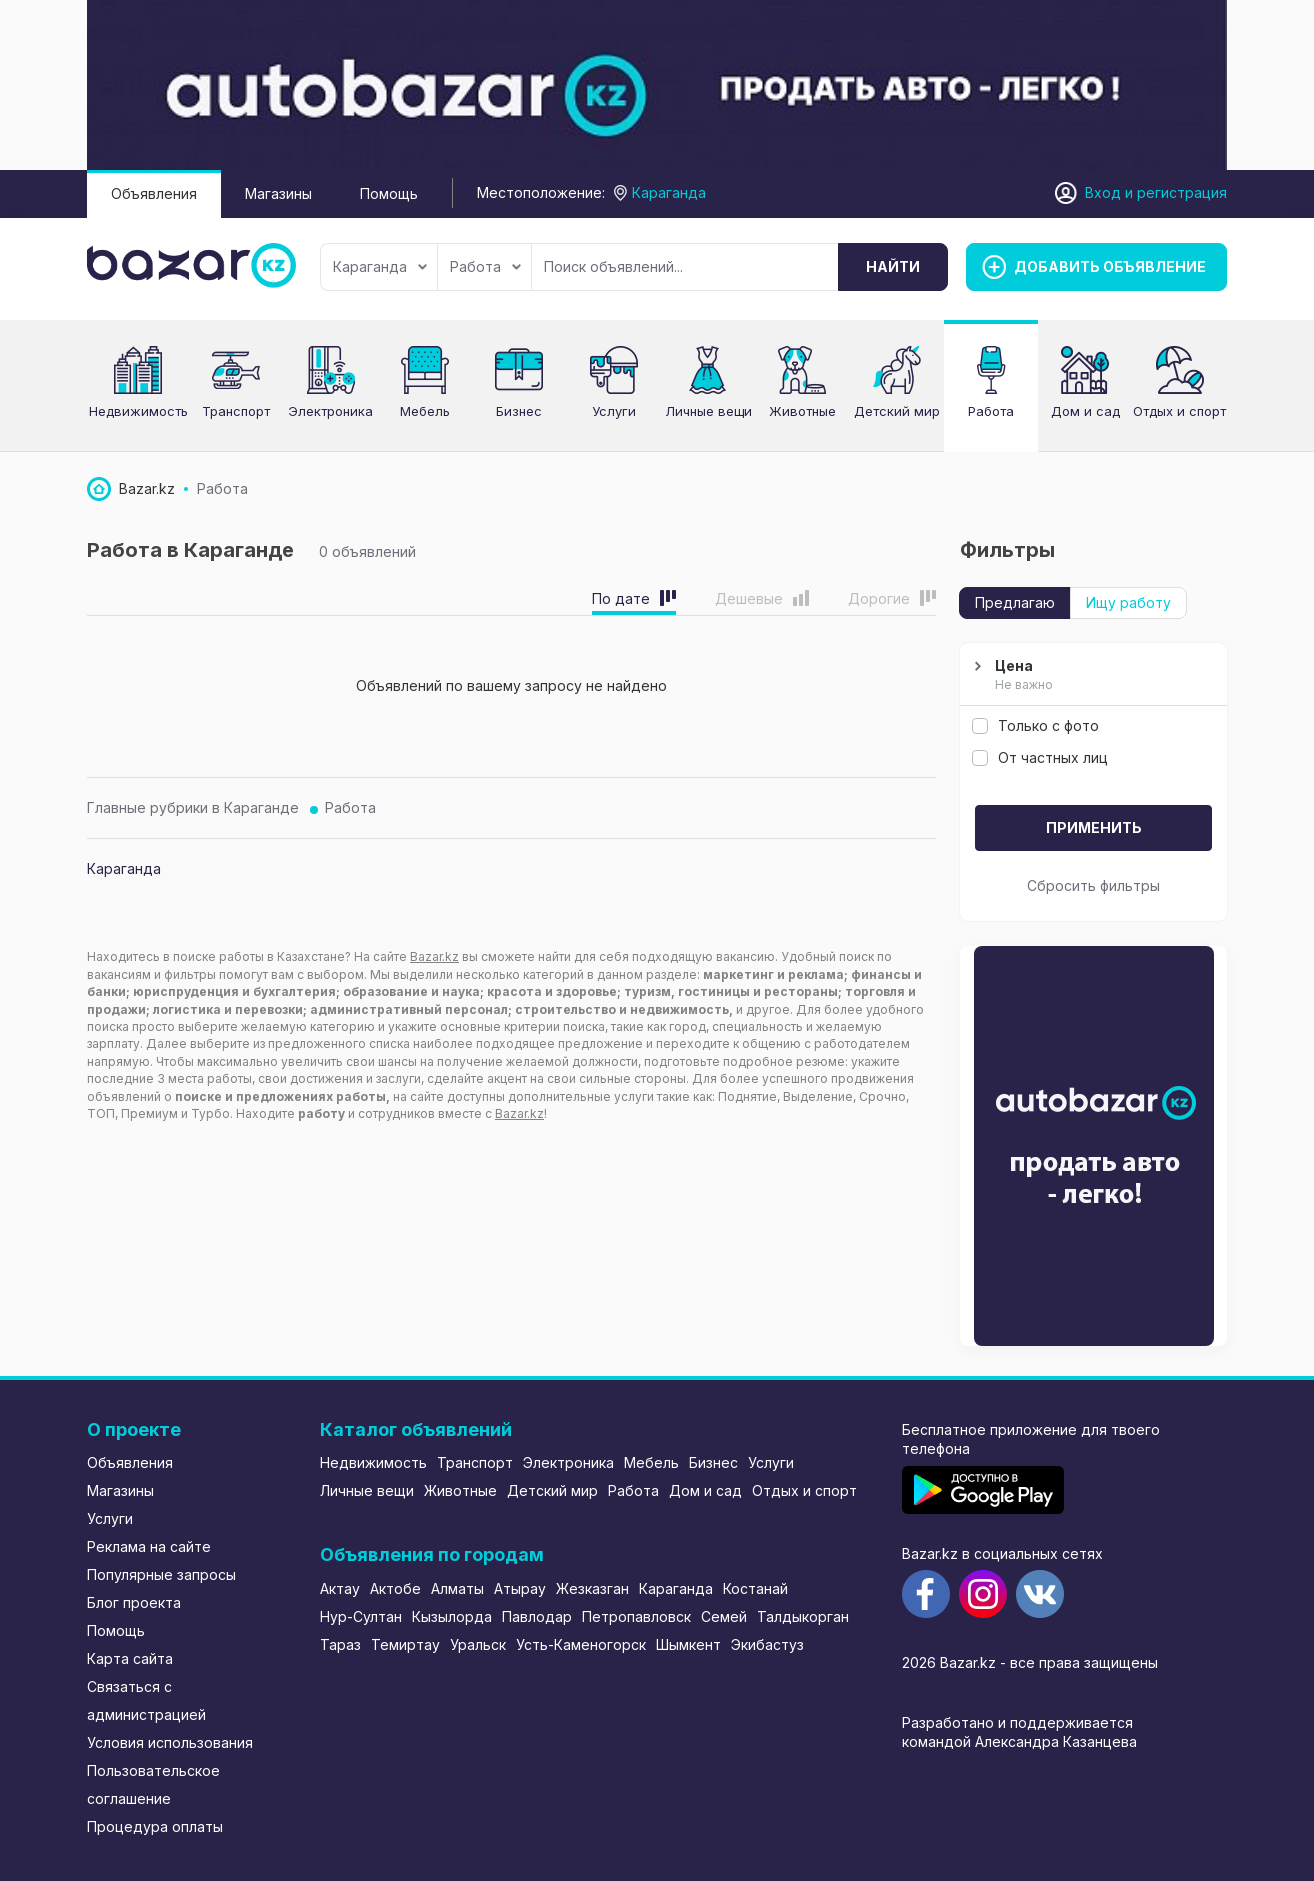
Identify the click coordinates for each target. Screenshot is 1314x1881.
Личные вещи (367, 1490)
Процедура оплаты (155, 1826)
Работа (485, 266)
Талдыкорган (803, 1616)
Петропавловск (636, 1616)
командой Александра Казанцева (1019, 1741)
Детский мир (552, 1490)
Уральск (478, 1644)
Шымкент (688, 1644)
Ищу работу (1128, 602)
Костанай (755, 1588)
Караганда (380, 266)
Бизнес (519, 411)
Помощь (389, 193)
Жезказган (592, 1588)
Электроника (330, 411)
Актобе (395, 1588)
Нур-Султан (361, 1616)
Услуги (614, 411)
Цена (1091, 676)
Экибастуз (767, 1644)
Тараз (340, 1644)
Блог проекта (134, 1602)
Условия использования (170, 1742)
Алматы (457, 1588)
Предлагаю (1015, 602)
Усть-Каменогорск (581, 1644)
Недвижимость (138, 411)
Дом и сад (1085, 411)
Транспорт (236, 411)
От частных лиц (1040, 757)
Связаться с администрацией (146, 1700)
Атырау (520, 1588)
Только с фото (1035, 725)
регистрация (1182, 192)
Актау (340, 1588)
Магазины (278, 193)
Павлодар (537, 1616)
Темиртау (405, 1644)
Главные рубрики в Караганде (193, 807)
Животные (460, 1490)
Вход (1103, 192)
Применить (1094, 827)
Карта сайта (130, 1658)
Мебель (425, 411)
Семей (724, 1616)
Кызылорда (452, 1616)
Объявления (154, 193)
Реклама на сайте (149, 1546)
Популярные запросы (161, 1574)
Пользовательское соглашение (153, 1784)
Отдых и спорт (804, 1490)
